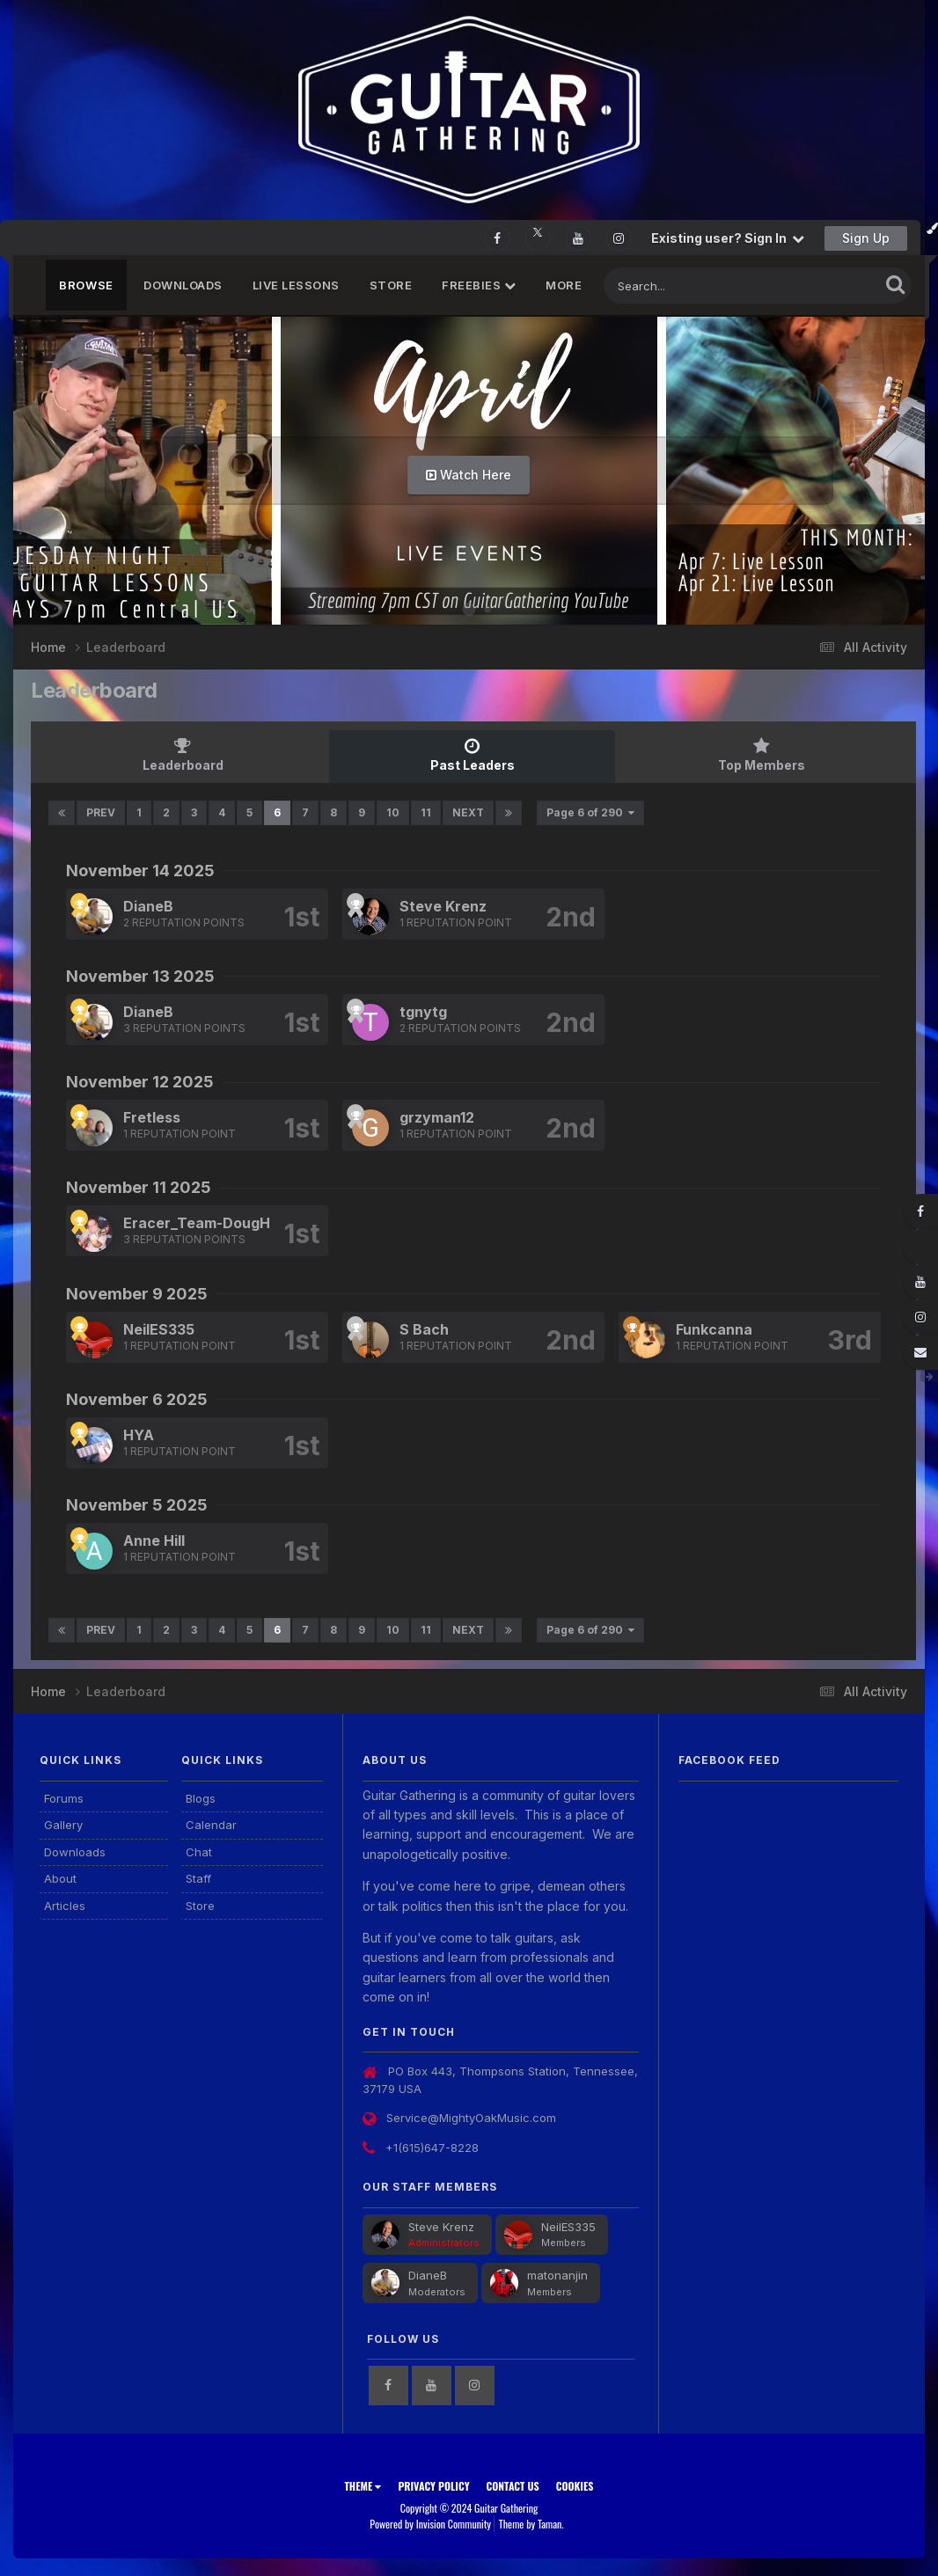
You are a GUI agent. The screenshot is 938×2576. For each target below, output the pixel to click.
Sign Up (866, 238)
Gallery (63, 1825)
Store (391, 285)
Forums (64, 1798)
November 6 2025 (137, 1399)
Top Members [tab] (761, 754)
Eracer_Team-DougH (196, 1223)
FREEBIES (479, 285)
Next (468, 812)
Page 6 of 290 (590, 812)
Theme (362, 2485)
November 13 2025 (140, 976)
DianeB (148, 906)
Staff (198, 1878)
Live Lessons (296, 285)
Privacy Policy (433, 2485)
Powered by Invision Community (430, 2523)
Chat (199, 1852)
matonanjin (557, 2275)
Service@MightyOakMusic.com (471, 2118)
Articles (64, 1906)
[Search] (693, 285)
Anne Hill (154, 1540)
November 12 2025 (140, 1081)
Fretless (151, 1117)
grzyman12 (436, 1117)
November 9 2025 (137, 1293)
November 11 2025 (138, 1187)
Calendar (211, 1825)
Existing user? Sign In (727, 238)
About (60, 1878)
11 (426, 812)
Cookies (575, 2485)
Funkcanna (714, 1329)
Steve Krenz (443, 906)
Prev (100, 812)
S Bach (424, 1329)
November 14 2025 (140, 870)
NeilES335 (158, 1329)
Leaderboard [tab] (183, 754)
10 (392, 812)
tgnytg (423, 1012)
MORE (564, 285)
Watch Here (468, 474)
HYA (138, 1435)
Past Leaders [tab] (472, 754)
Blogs (201, 1798)
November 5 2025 (137, 1505)
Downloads (183, 285)
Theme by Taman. (531, 2523)
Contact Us (513, 2485)
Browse (86, 285)
